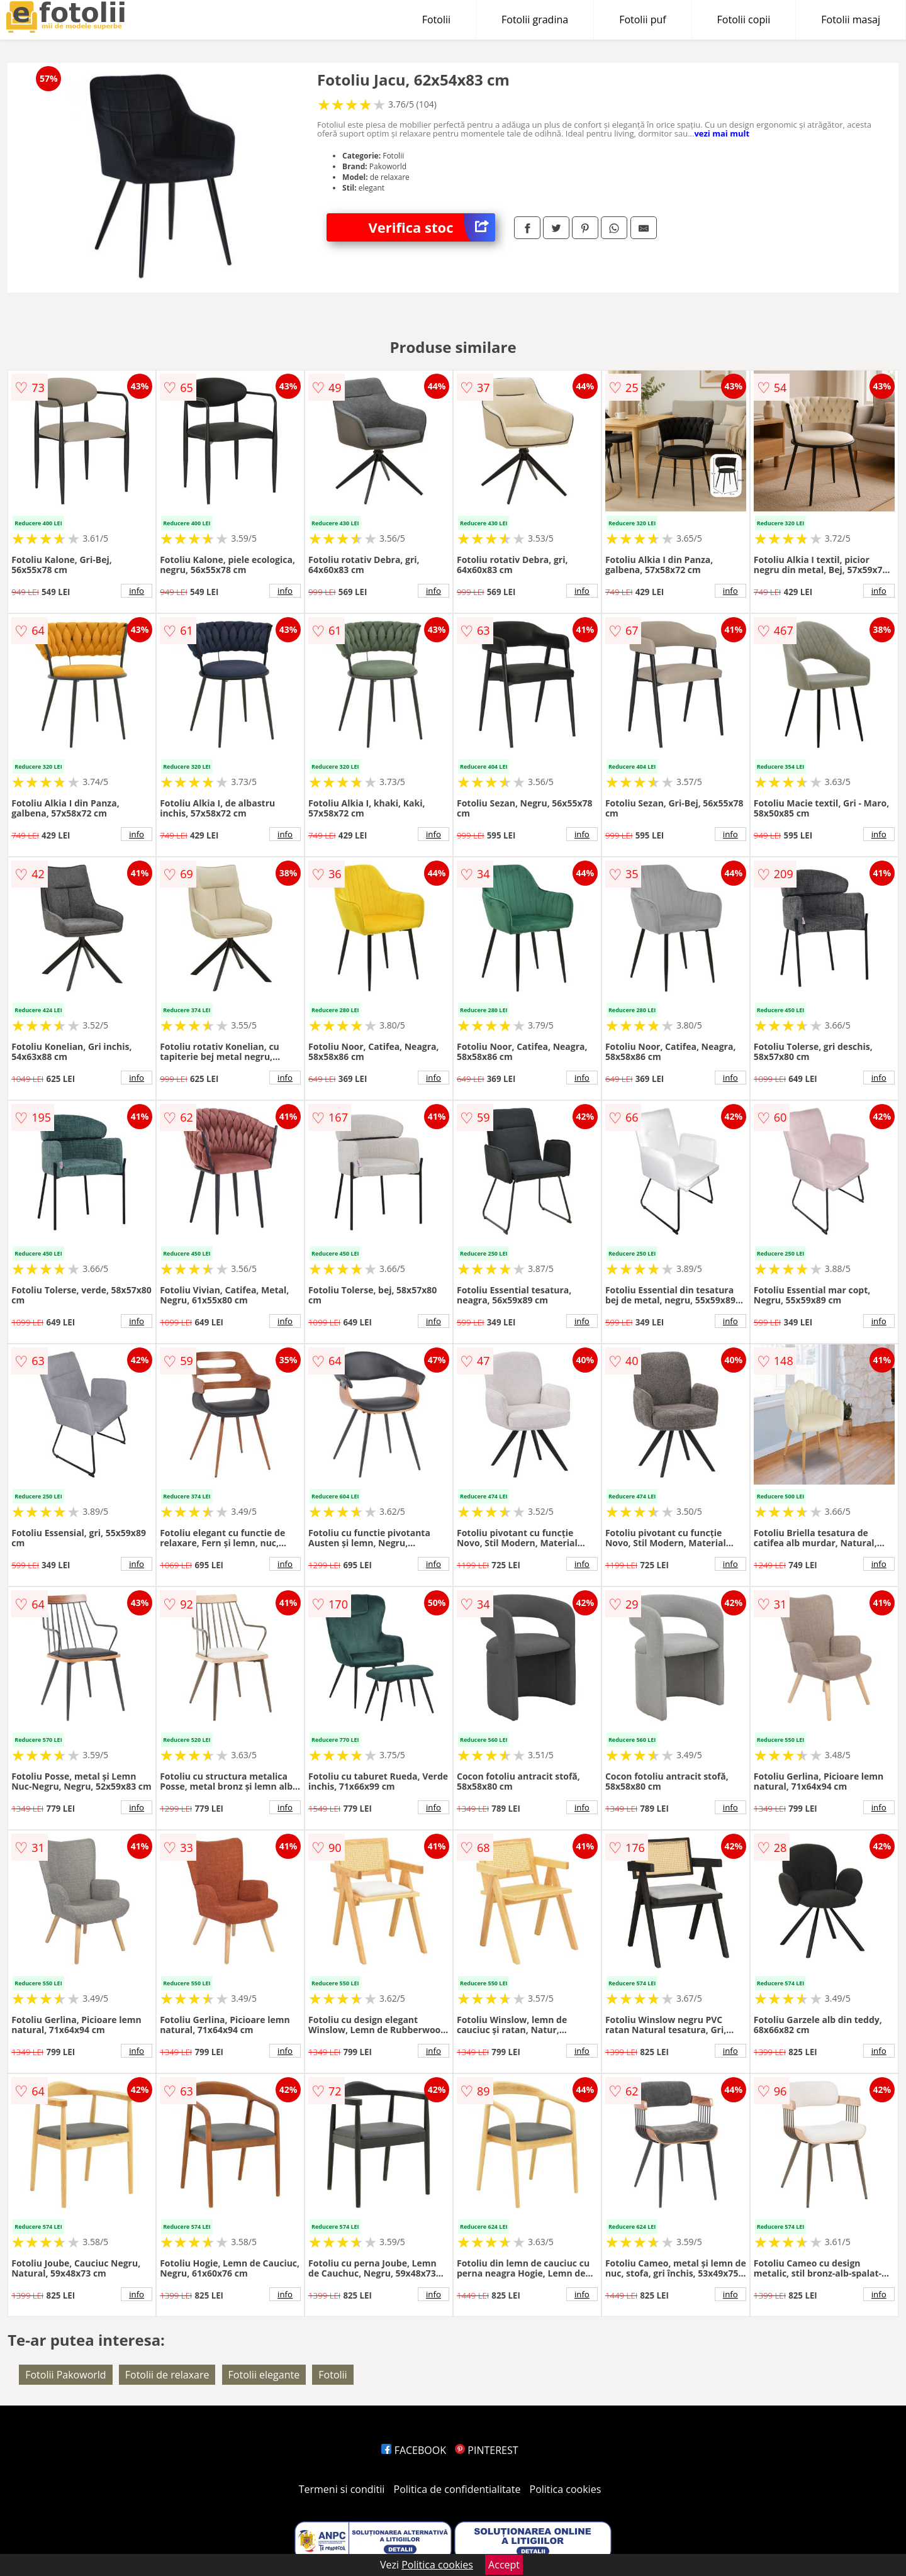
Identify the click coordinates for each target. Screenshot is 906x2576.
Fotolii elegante (264, 2375)
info (136, 590)
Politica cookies (565, 2489)
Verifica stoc (432, 227)
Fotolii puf (642, 19)
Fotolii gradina (534, 19)
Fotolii (436, 19)
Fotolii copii (744, 19)
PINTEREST (486, 2450)
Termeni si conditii (342, 2489)
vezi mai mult (721, 133)
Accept (504, 2565)
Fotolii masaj (850, 19)
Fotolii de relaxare (167, 2375)
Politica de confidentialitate (457, 2489)
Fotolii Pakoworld (65, 2375)
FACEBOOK (413, 2450)
